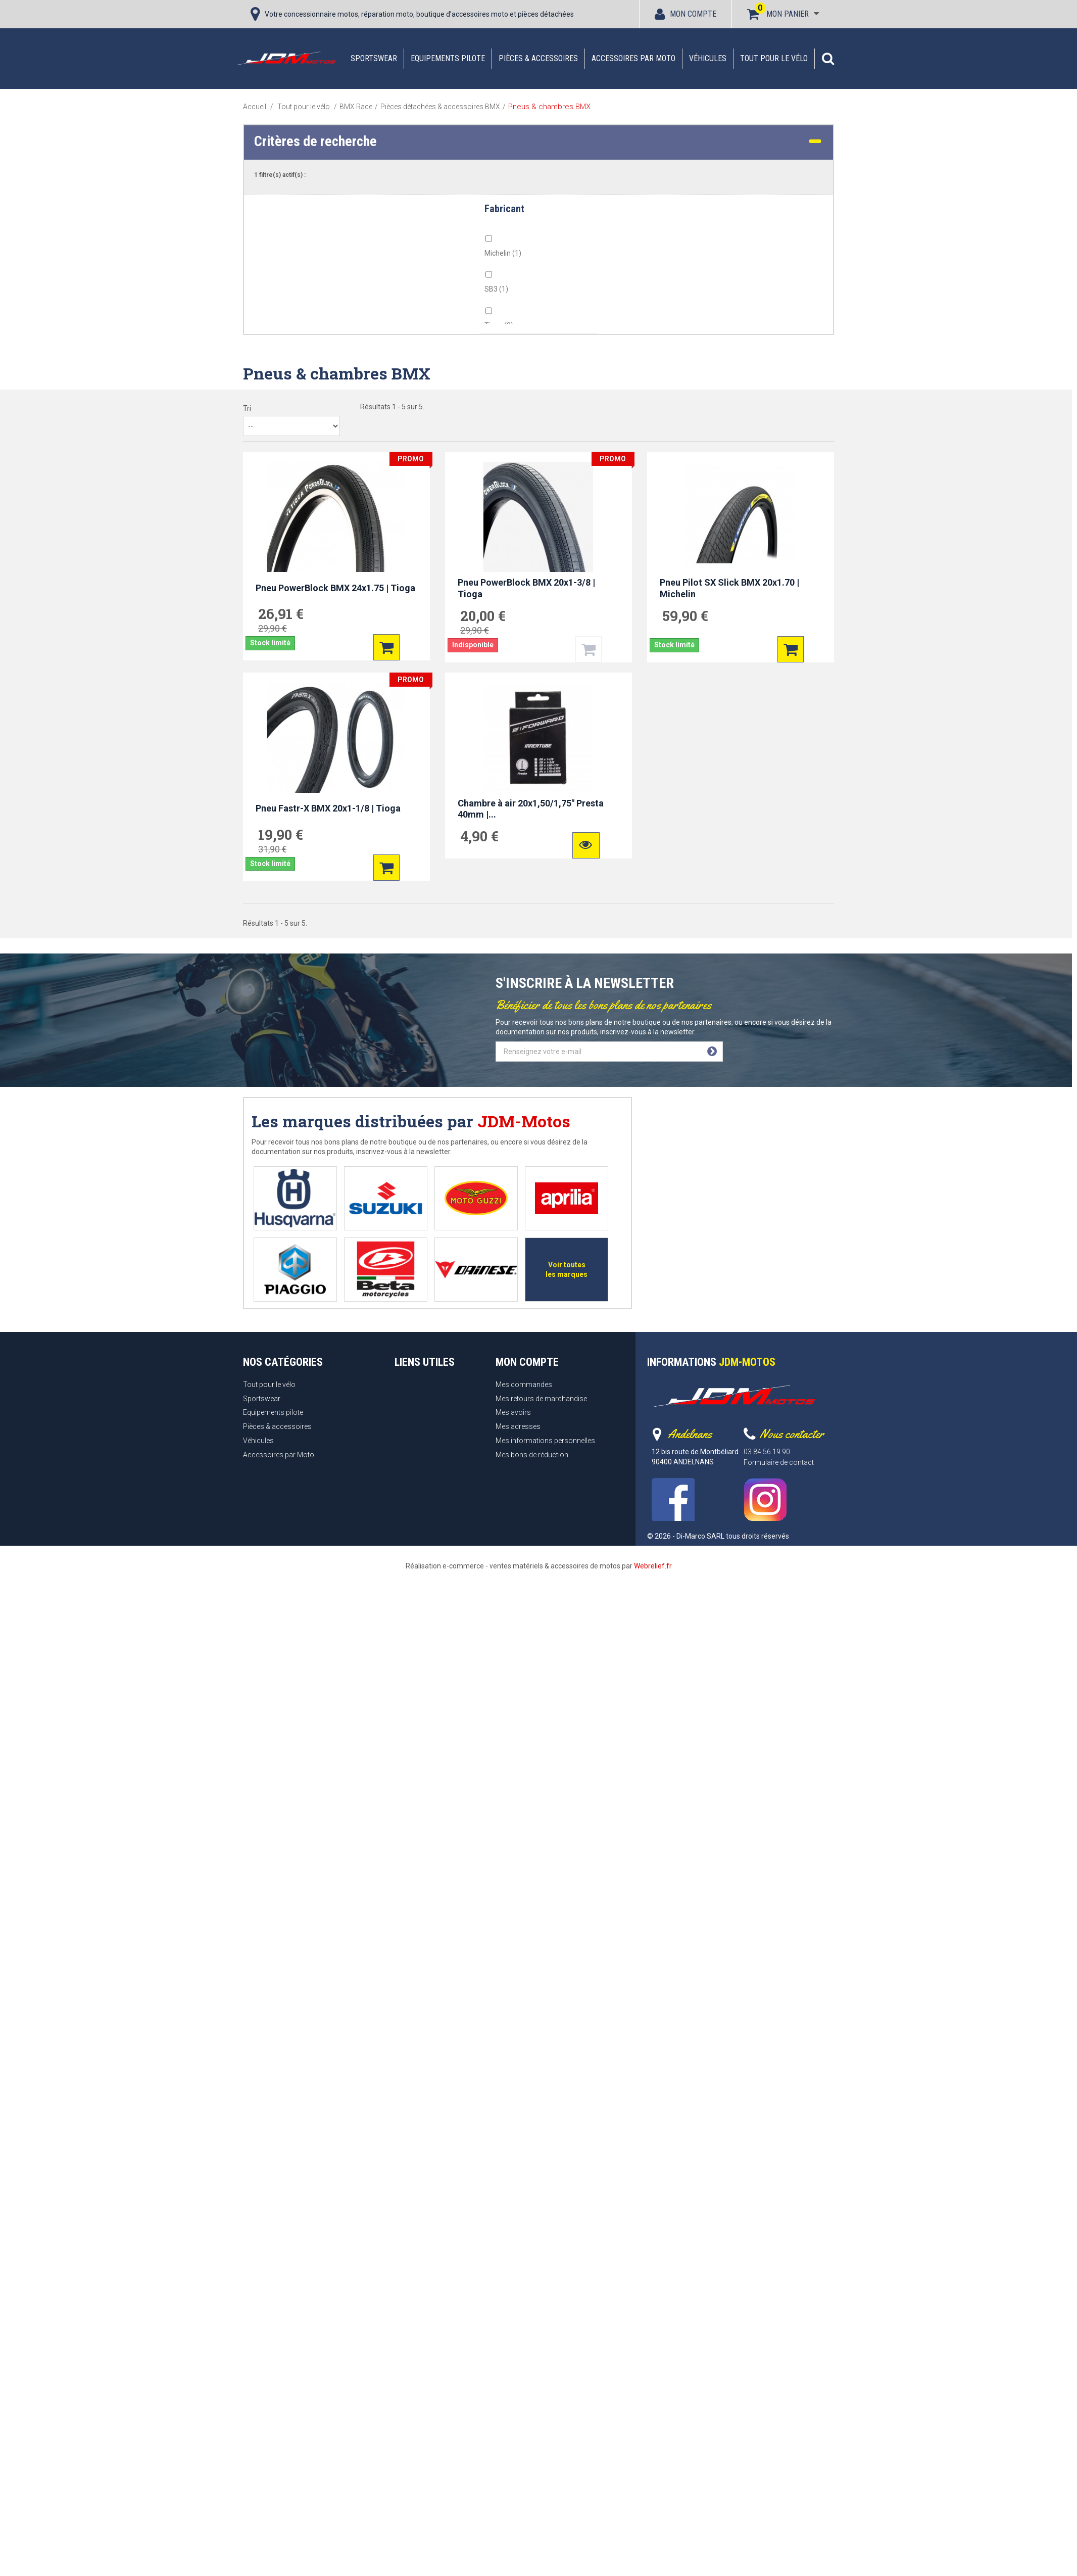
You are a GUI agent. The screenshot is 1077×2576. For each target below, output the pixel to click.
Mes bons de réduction (532, 1455)
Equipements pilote (448, 58)
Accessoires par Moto (633, 58)
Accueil (254, 107)
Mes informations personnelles (545, 1441)
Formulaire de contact (779, 1462)
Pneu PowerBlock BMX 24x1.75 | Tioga (335, 588)
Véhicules (707, 58)
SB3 (496, 289)
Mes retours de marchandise (541, 1399)
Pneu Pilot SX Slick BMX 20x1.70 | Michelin (729, 588)
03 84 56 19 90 (767, 1452)
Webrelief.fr (653, 1566)
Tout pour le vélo (774, 58)
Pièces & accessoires (538, 58)
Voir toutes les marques (567, 1269)
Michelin (502, 253)
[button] (828, 59)
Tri (247, 408)
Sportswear (374, 58)
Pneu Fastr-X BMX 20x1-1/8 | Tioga (328, 808)
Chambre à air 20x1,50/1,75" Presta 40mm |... (531, 809)
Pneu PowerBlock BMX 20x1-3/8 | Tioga (526, 588)
